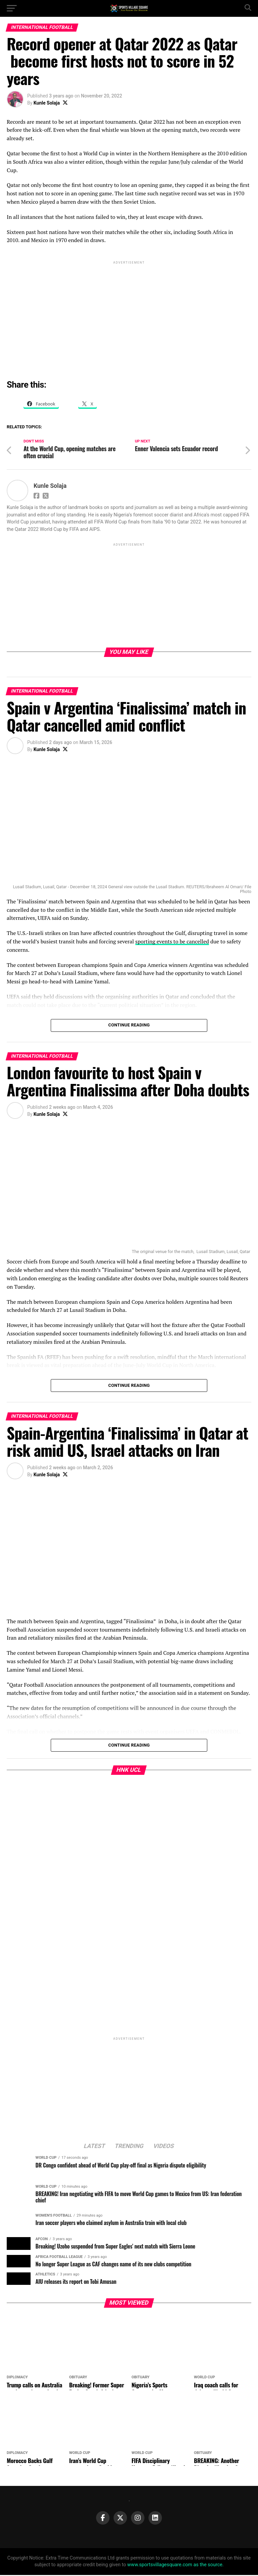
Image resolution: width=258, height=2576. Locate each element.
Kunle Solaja (47, 103)
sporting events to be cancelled (172, 942)
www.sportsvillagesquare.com (159, 2566)
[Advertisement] (129, 313)
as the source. (208, 2566)
